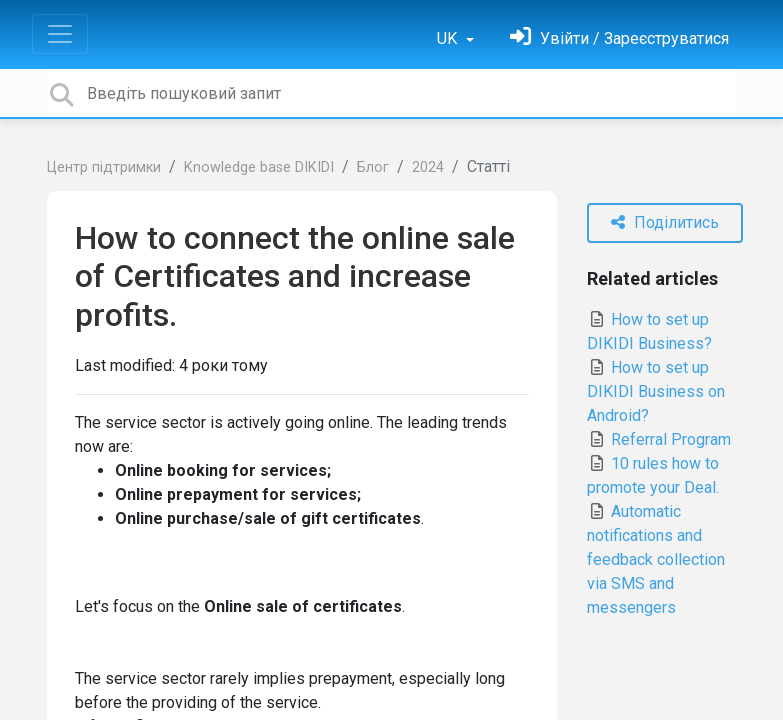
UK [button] (449, 38)
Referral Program (659, 439)
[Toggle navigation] (60, 34)
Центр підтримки (104, 167)
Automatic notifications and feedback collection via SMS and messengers (656, 559)
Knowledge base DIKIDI (259, 167)
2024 (428, 167)
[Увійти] (619, 38)
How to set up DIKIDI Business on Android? (656, 391)
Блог (373, 167)
